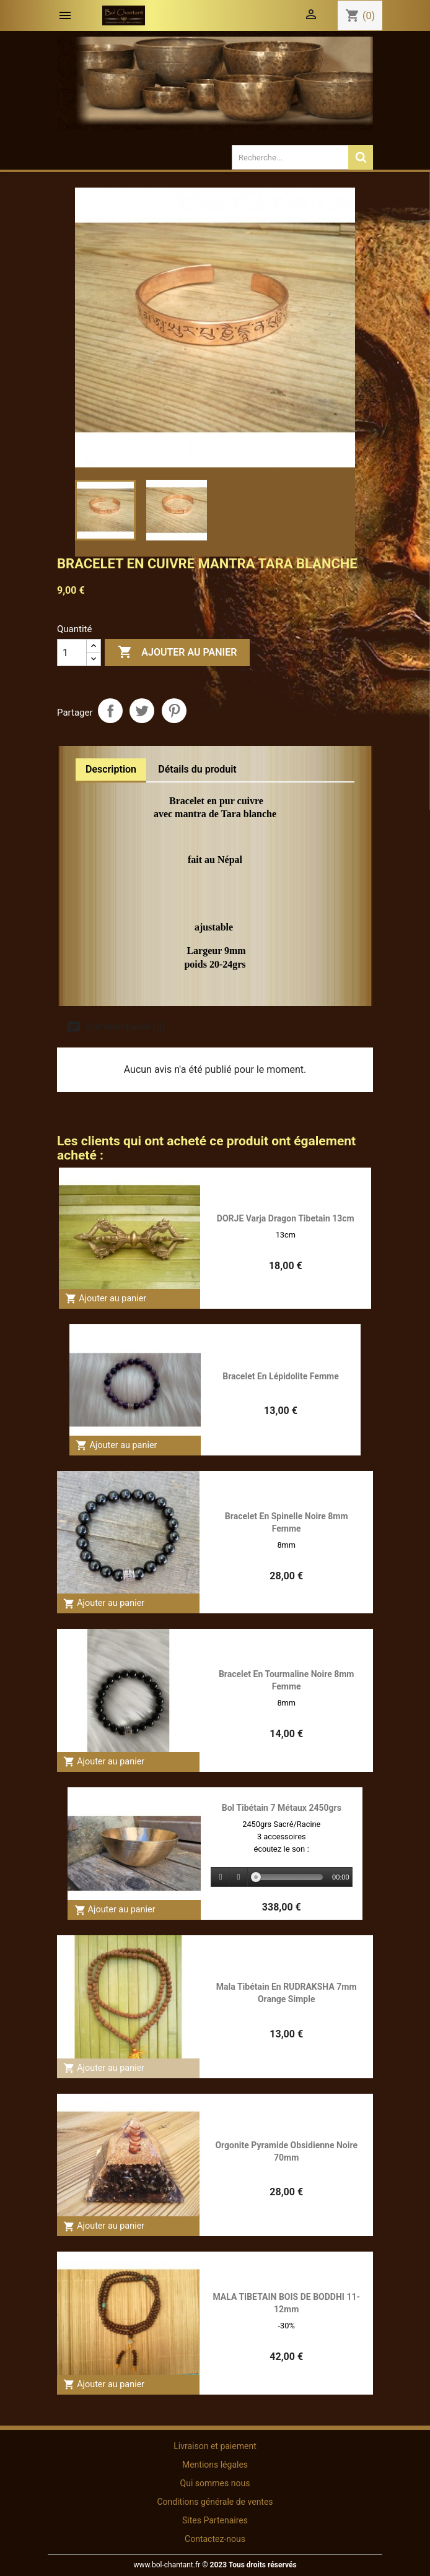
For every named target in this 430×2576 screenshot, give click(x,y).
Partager (110, 710)
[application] (282, 1877)
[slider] (289, 1877)
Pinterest (174, 710)
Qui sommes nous (215, 2483)
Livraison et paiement (214, 2446)
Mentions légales (215, 2465)
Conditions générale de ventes (215, 2502)
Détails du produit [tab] (197, 769)
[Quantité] (72, 652)
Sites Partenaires (215, 2520)
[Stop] (238, 1877)
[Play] (220, 1877)
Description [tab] (111, 769)
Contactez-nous (215, 2539)
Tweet (141, 710)
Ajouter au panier (177, 652)
